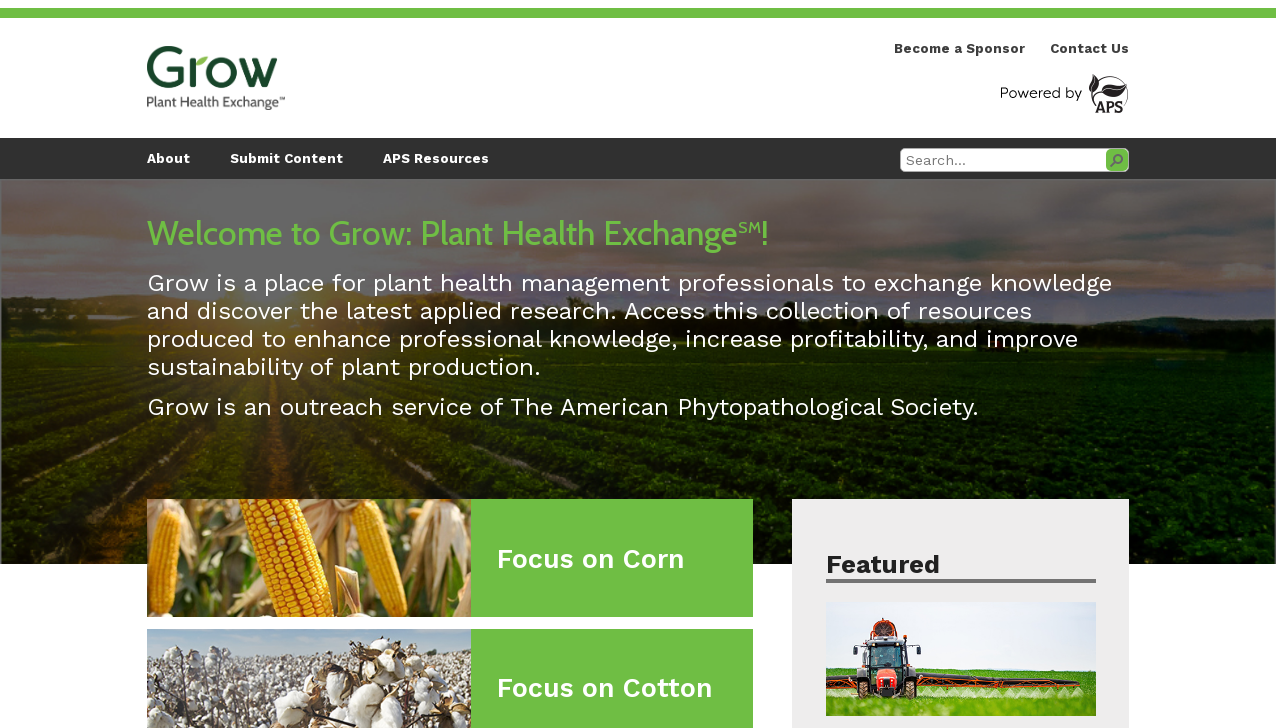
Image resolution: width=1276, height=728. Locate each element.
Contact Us (1089, 48)
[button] (1117, 160)
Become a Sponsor (959, 48)
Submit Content (286, 158)
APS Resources (436, 158)
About (168, 158)
